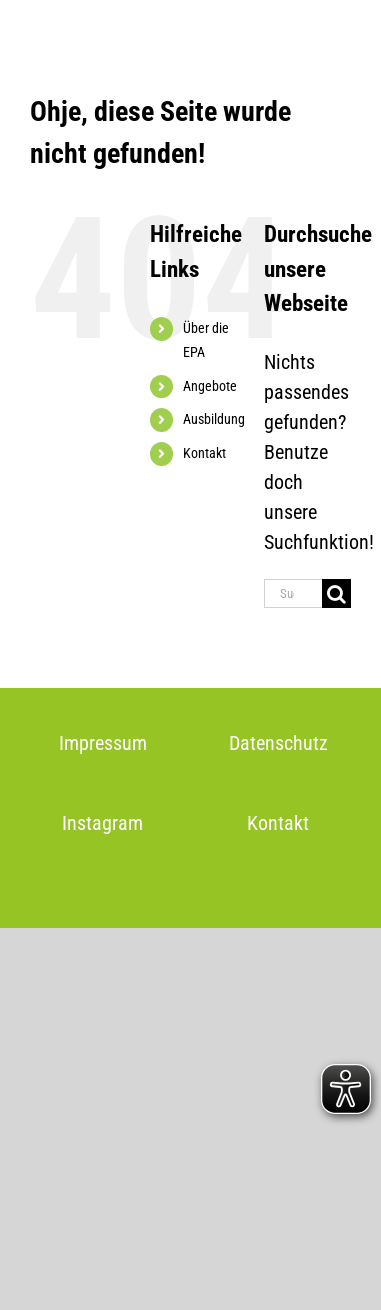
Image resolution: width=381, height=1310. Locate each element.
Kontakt (204, 453)
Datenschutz (278, 743)
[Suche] (336, 593)
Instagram (102, 823)
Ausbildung (214, 419)
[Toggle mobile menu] (340, 30)
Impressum (103, 743)
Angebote (210, 386)
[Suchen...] (293, 593)
